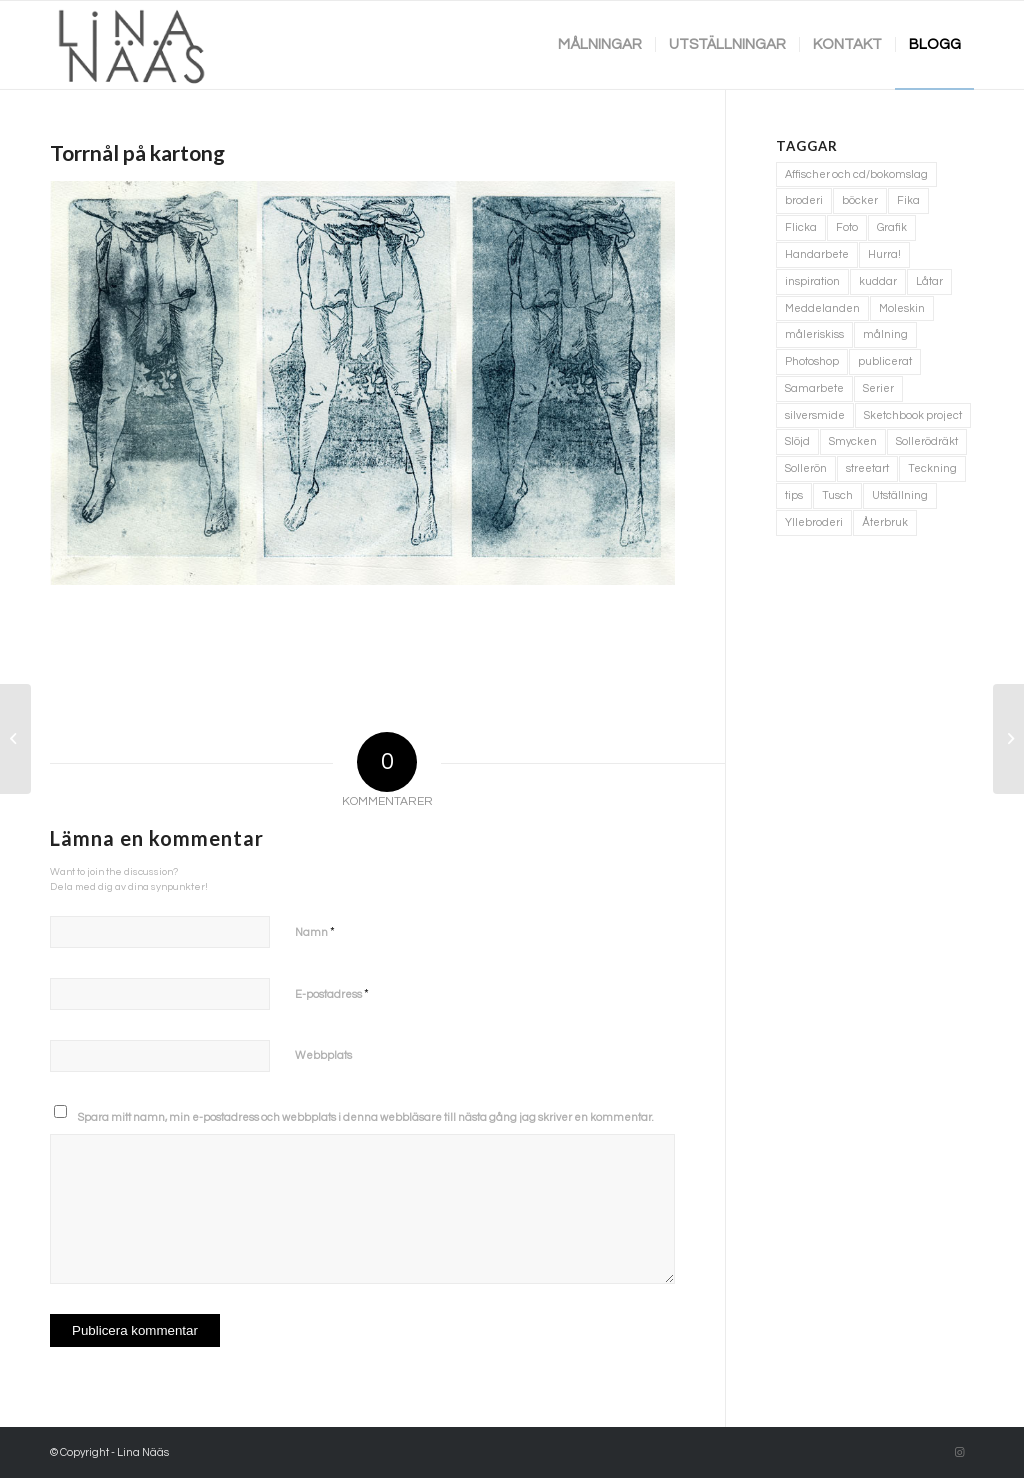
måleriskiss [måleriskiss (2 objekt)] (814, 334)
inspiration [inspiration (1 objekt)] (812, 281)
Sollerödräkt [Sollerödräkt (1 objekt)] (927, 441)
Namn (315, 932)
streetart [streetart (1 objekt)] (867, 468)
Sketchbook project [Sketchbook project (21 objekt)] (913, 415)
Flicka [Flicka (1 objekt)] (801, 227)
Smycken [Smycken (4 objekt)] (853, 441)
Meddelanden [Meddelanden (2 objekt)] (822, 308)
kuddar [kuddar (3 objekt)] (878, 281)
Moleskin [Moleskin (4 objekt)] (902, 308)
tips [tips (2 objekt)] (794, 495)
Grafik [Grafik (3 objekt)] (892, 227)
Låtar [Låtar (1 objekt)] (929, 281)
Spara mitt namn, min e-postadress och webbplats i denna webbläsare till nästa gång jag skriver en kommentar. (366, 1117)
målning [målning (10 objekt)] (885, 334)
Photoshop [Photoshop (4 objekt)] (812, 361)
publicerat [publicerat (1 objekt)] (885, 361)
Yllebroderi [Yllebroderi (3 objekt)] (814, 522)
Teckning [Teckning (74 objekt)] (932, 468)
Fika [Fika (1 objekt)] (908, 200)
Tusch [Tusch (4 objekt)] (837, 495)
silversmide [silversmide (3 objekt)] (815, 415)
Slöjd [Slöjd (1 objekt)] (797, 441)
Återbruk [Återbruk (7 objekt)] (885, 522)
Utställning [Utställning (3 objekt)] (900, 495)
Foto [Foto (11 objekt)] (847, 227)
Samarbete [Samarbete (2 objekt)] (814, 388)
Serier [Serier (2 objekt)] (878, 388)
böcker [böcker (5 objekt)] (860, 200)
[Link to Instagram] (959, 1453)
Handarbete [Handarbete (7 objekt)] (817, 254)
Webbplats (323, 1055)
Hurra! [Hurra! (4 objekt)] (884, 254)
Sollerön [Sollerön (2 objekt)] (806, 468)
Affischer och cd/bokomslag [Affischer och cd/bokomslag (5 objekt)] (856, 174)
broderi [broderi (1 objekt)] (804, 200)
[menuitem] (600, 45)
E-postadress (332, 994)
